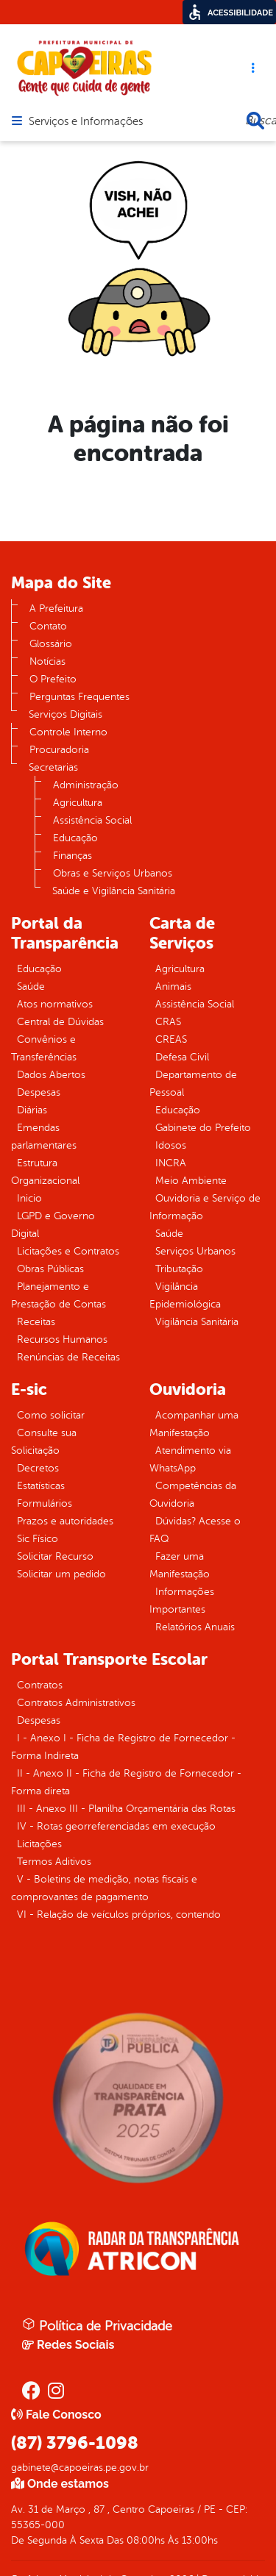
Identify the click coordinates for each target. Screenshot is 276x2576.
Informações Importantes (181, 1600)
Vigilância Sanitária (196, 1321)
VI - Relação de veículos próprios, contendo (119, 1914)
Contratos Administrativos (76, 1702)
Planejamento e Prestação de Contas (58, 1295)
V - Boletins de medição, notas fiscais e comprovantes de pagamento (104, 1888)
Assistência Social (92, 820)
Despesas (38, 1092)
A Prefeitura (56, 608)
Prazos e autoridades (65, 1521)
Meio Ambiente (191, 1180)
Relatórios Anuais (195, 1627)
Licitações (39, 1843)
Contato (48, 626)
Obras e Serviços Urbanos (112, 873)
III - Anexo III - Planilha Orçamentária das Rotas (126, 1808)
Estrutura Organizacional (45, 1171)
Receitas (36, 1321)
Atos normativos (55, 1004)
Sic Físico (37, 1538)
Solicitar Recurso (55, 1556)
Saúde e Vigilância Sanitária (113, 890)
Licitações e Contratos (68, 1251)
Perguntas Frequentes (79, 696)
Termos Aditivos (54, 1861)
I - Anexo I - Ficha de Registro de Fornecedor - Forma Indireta (123, 1747)
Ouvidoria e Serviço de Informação (205, 1207)
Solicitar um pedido (61, 1574)
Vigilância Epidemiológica (185, 1295)
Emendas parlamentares (44, 1136)
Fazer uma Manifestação (179, 1565)
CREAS (171, 1039)
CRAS (168, 1021)
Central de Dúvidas (60, 1021)
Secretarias (53, 767)
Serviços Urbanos (195, 1251)
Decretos (38, 1468)
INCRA (170, 1163)
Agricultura (77, 802)
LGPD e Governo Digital (53, 1224)
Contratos (40, 1685)
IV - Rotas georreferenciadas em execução (116, 1826)
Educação (75, 837)
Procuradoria (59, 749)
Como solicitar (51, 1415)
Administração (85, 785)
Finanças (72, 855)
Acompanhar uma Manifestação (193, 1424)
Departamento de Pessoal (193, 1083)
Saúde (31, 986)
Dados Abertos (51, 1074)
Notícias (47, 661)
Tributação (179, 1268)
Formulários (44, 1503)
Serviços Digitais (65, 714)
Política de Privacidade (97, 2325)
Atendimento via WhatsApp (190, 1459)
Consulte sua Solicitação (44, 1441)
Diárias (32, 1110)
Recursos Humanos (62, 1339)
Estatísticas (41, 1485)
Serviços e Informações (86, 122)
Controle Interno (68, 732)
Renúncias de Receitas (68, 1357)
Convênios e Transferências (44, 1048)
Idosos (170, 1145)
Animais (173, 986)
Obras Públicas (50, 1268)
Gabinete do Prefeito (203, 1127)
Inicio (29, 1198)
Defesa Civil (182, 1057)
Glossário (50, 643)
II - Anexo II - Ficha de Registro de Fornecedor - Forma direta (126, 1782)
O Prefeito (53, 679)
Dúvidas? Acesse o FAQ (195, 1530)
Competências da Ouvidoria (192, 1494)
